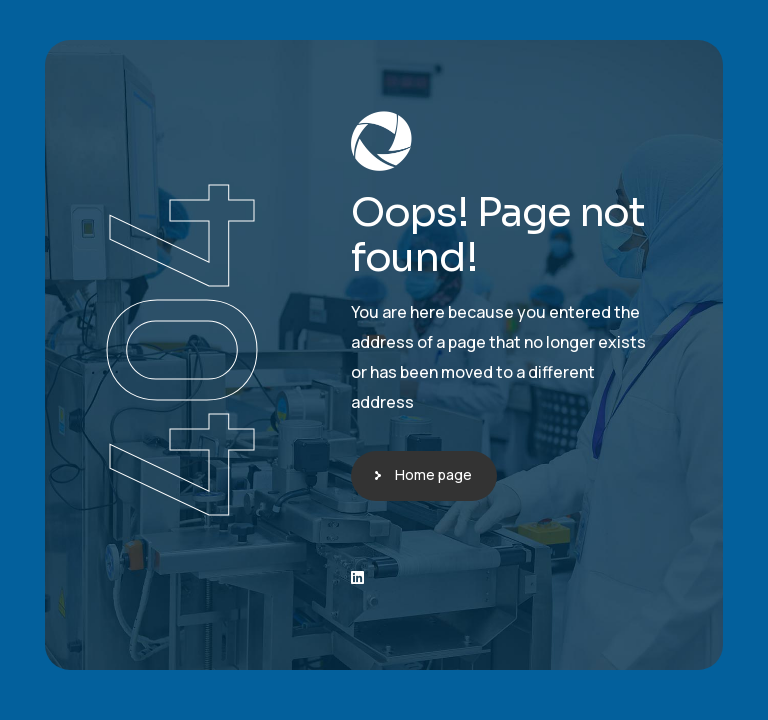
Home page (433, 474)
